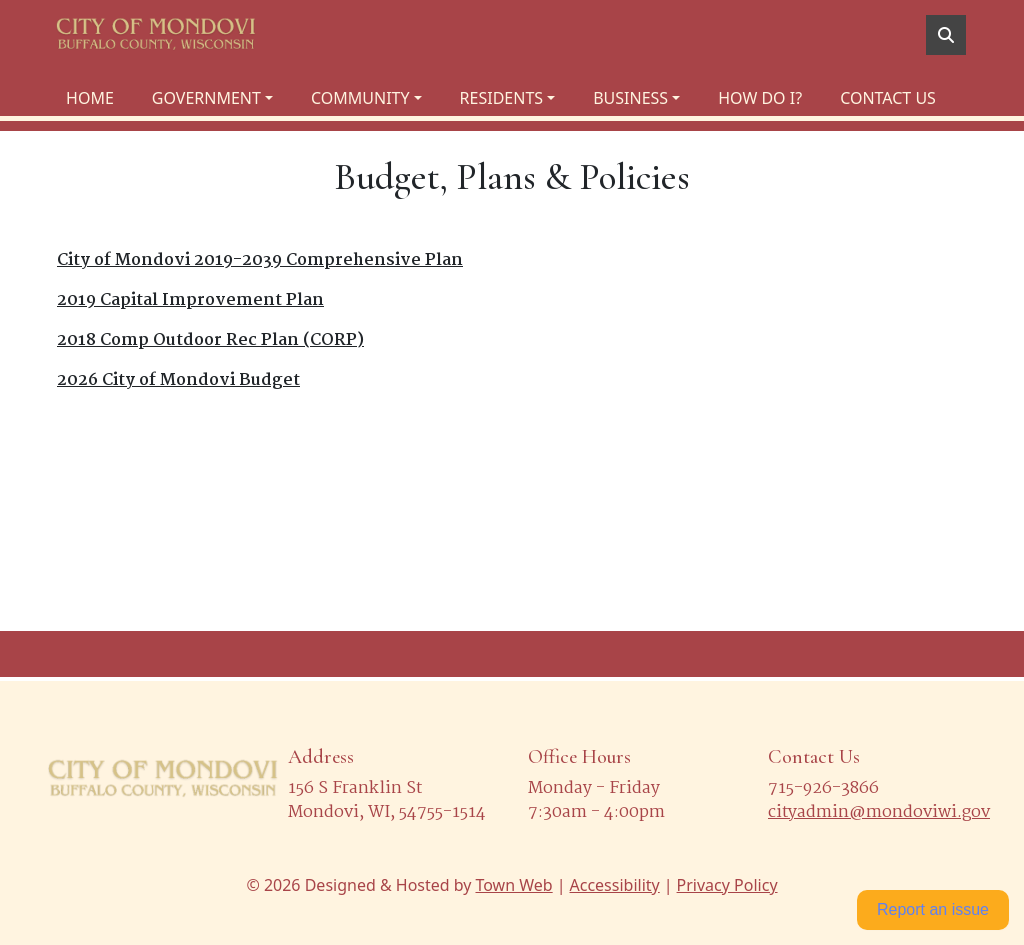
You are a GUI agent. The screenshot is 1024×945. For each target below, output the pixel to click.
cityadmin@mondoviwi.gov (879, 812)
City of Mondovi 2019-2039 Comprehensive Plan (260, 260)
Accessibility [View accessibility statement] (615, 885)
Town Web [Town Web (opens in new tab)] (513, 885)
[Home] (156, 35)
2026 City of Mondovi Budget (178, 380)
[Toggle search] (946, 35)
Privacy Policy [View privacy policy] (727, 885)
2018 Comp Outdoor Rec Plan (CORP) (210, 340)
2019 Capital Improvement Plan (190, 300)
